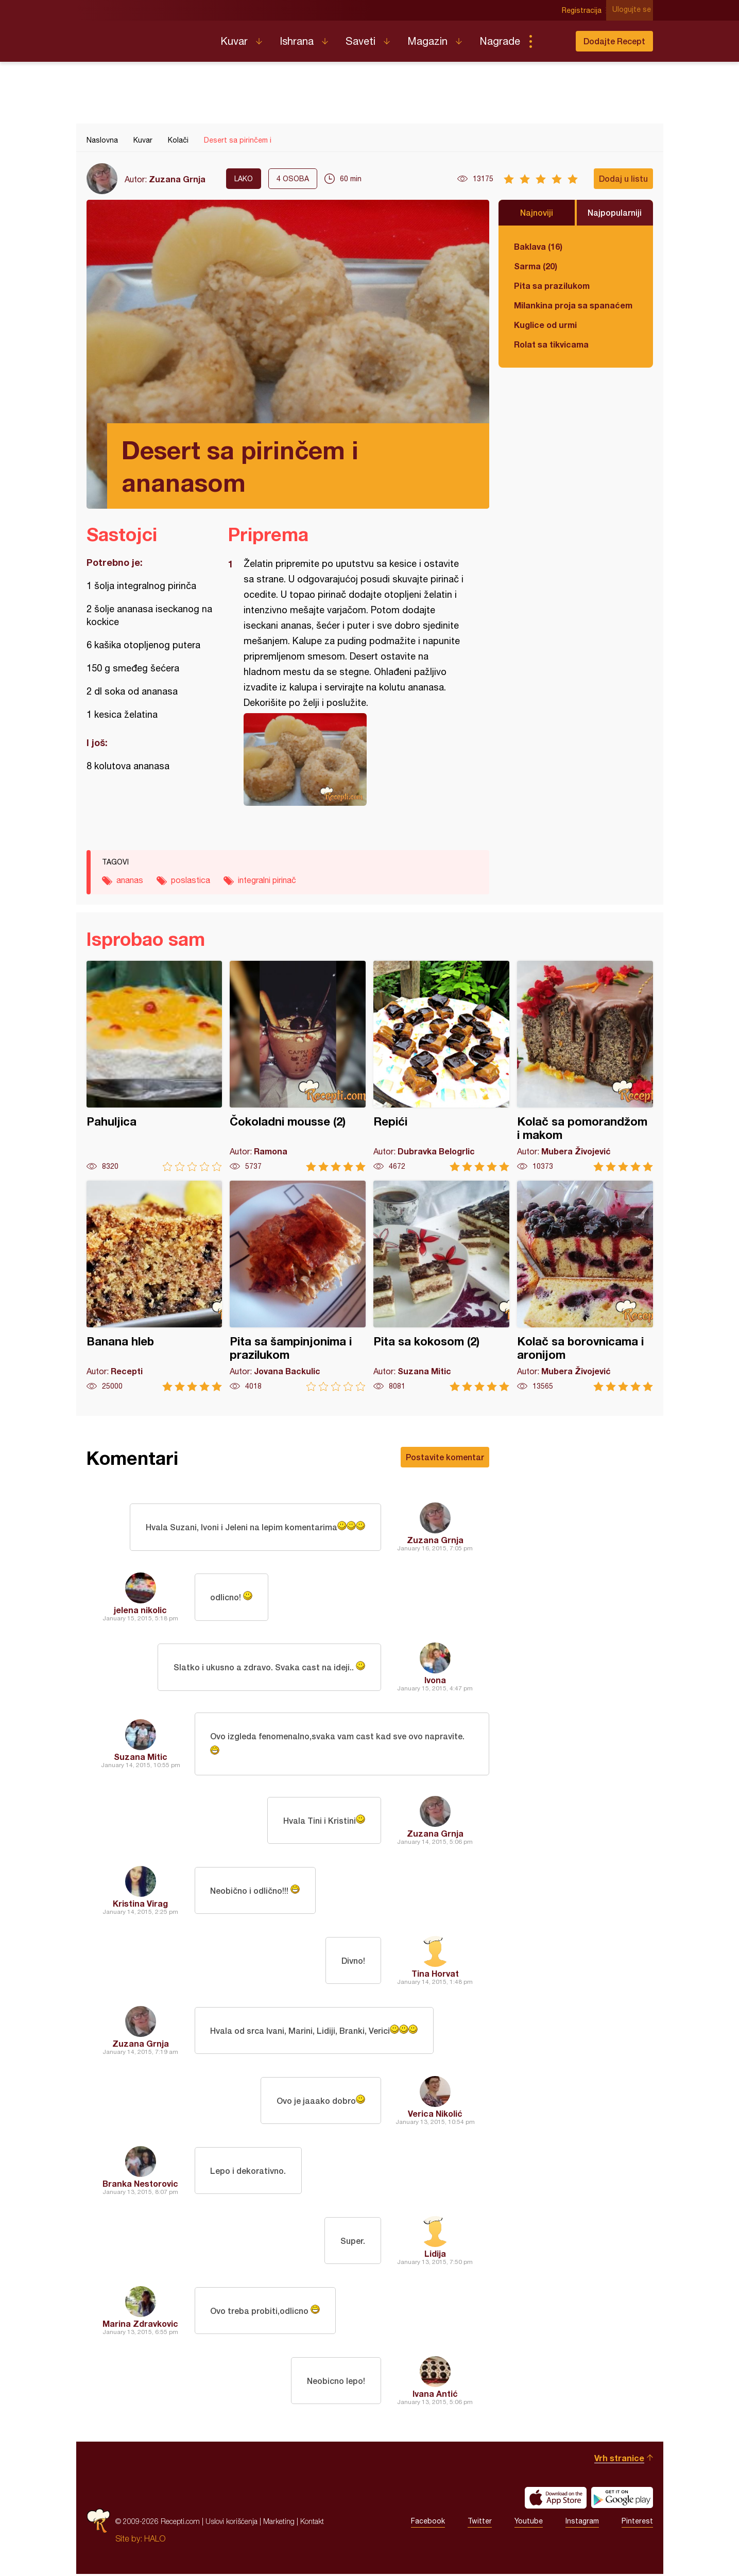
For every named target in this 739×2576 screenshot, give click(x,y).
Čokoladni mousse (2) (298, 1066)
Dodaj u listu (623, 178)
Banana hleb (154, 1286)
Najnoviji (536, 212)
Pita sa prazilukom (552, 285)
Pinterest (637, 2523)
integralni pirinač (267, 880)
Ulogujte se (633, 10)
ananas (129, 880)
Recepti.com (146, 37)
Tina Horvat (435, 1975)
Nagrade (499, 41)
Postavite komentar (445, 1457)
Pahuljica (154, 1066)
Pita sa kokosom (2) (441, 1286)
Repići (441, 1066)
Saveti (360, 41)
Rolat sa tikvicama (551, 344)
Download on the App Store (556, 2500)
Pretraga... (551, 41)
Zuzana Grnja (177, 179)
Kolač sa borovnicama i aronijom (585, 1286)
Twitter (480, 2523)
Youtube (528, 2523)
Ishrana (297, 41)
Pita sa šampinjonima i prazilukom (298, 1286)
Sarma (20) (535, 266)
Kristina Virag (140, 1905)
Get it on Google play (622, 2500)
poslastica (190, 880)
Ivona (435, 1680)
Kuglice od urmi (545, 325)
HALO (154, 2540)
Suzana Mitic (140, 1757)
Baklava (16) (538, 246)
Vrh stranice (619, 2460)
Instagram (582, 2523)
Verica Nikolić (435, 2115)
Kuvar (234, 41)
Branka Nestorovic (140, 2185)
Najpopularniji (615, 212)
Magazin (427, 41)
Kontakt (312, 2523)
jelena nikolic (140, 1610)
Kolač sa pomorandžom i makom (585, 1066)
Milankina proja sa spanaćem (573, 305)
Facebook (428, 2523)
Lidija (435, 2255)
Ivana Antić (435, 2395)
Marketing (279, 2523)
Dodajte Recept (614, 41)
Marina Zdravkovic (140, 2325)
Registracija (584, 10)
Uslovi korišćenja (231, 2523)
